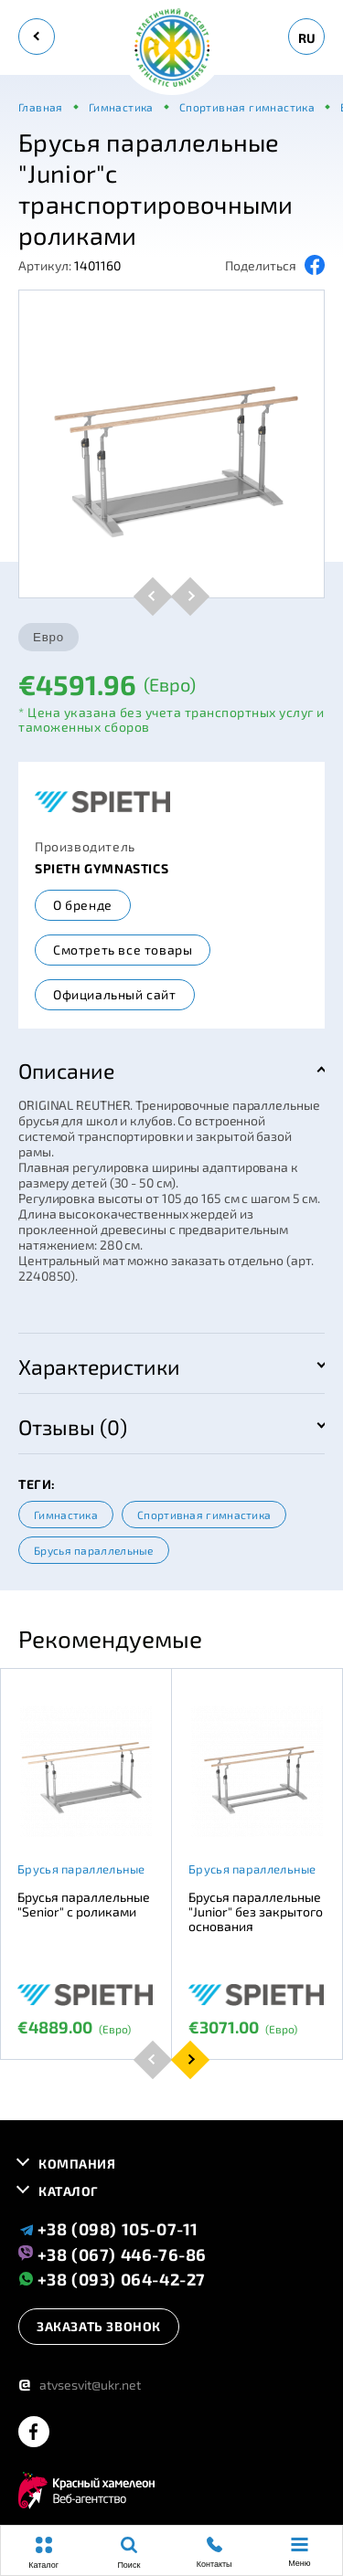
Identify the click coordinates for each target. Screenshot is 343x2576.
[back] (36, 36)
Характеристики (99, 1366)
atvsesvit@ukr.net (79, 2384)
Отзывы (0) (72, 1427)
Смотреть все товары (122, 949)
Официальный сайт (115, 994)
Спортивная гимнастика (204, 1514)
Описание (66, 1070)
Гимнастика (66, 1514)
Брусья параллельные (94, 1550)
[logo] (171, 49)
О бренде (83, 905)
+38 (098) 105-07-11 (108, 2229)
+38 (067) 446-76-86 (112, 2253)
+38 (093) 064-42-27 (112, 2278)
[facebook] (33, 2433)
